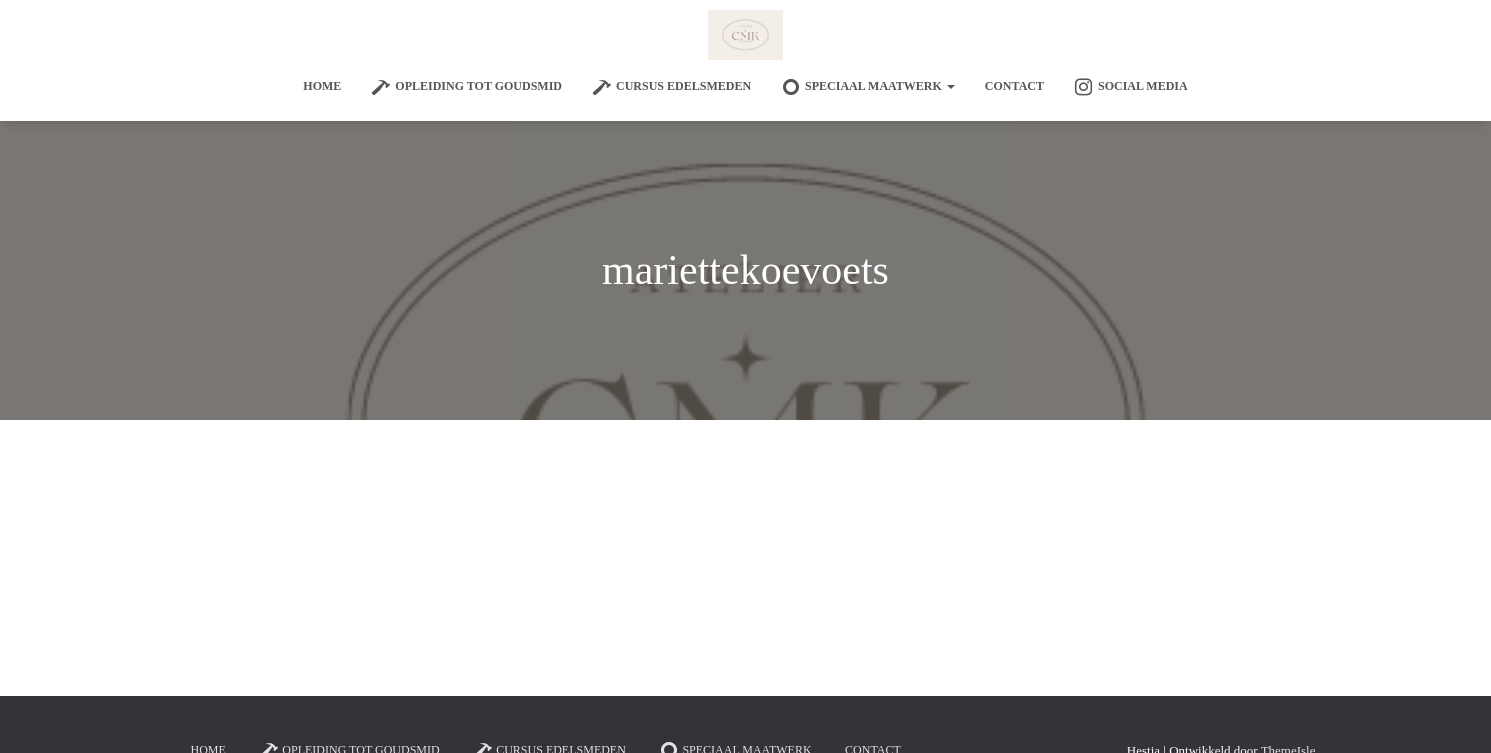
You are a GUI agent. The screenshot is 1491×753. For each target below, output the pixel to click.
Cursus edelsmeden (671, 87)
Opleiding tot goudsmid (466, 87)
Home (322, 86)
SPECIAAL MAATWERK (868, 87)
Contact (1014, 86)
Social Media (1131, 87)
